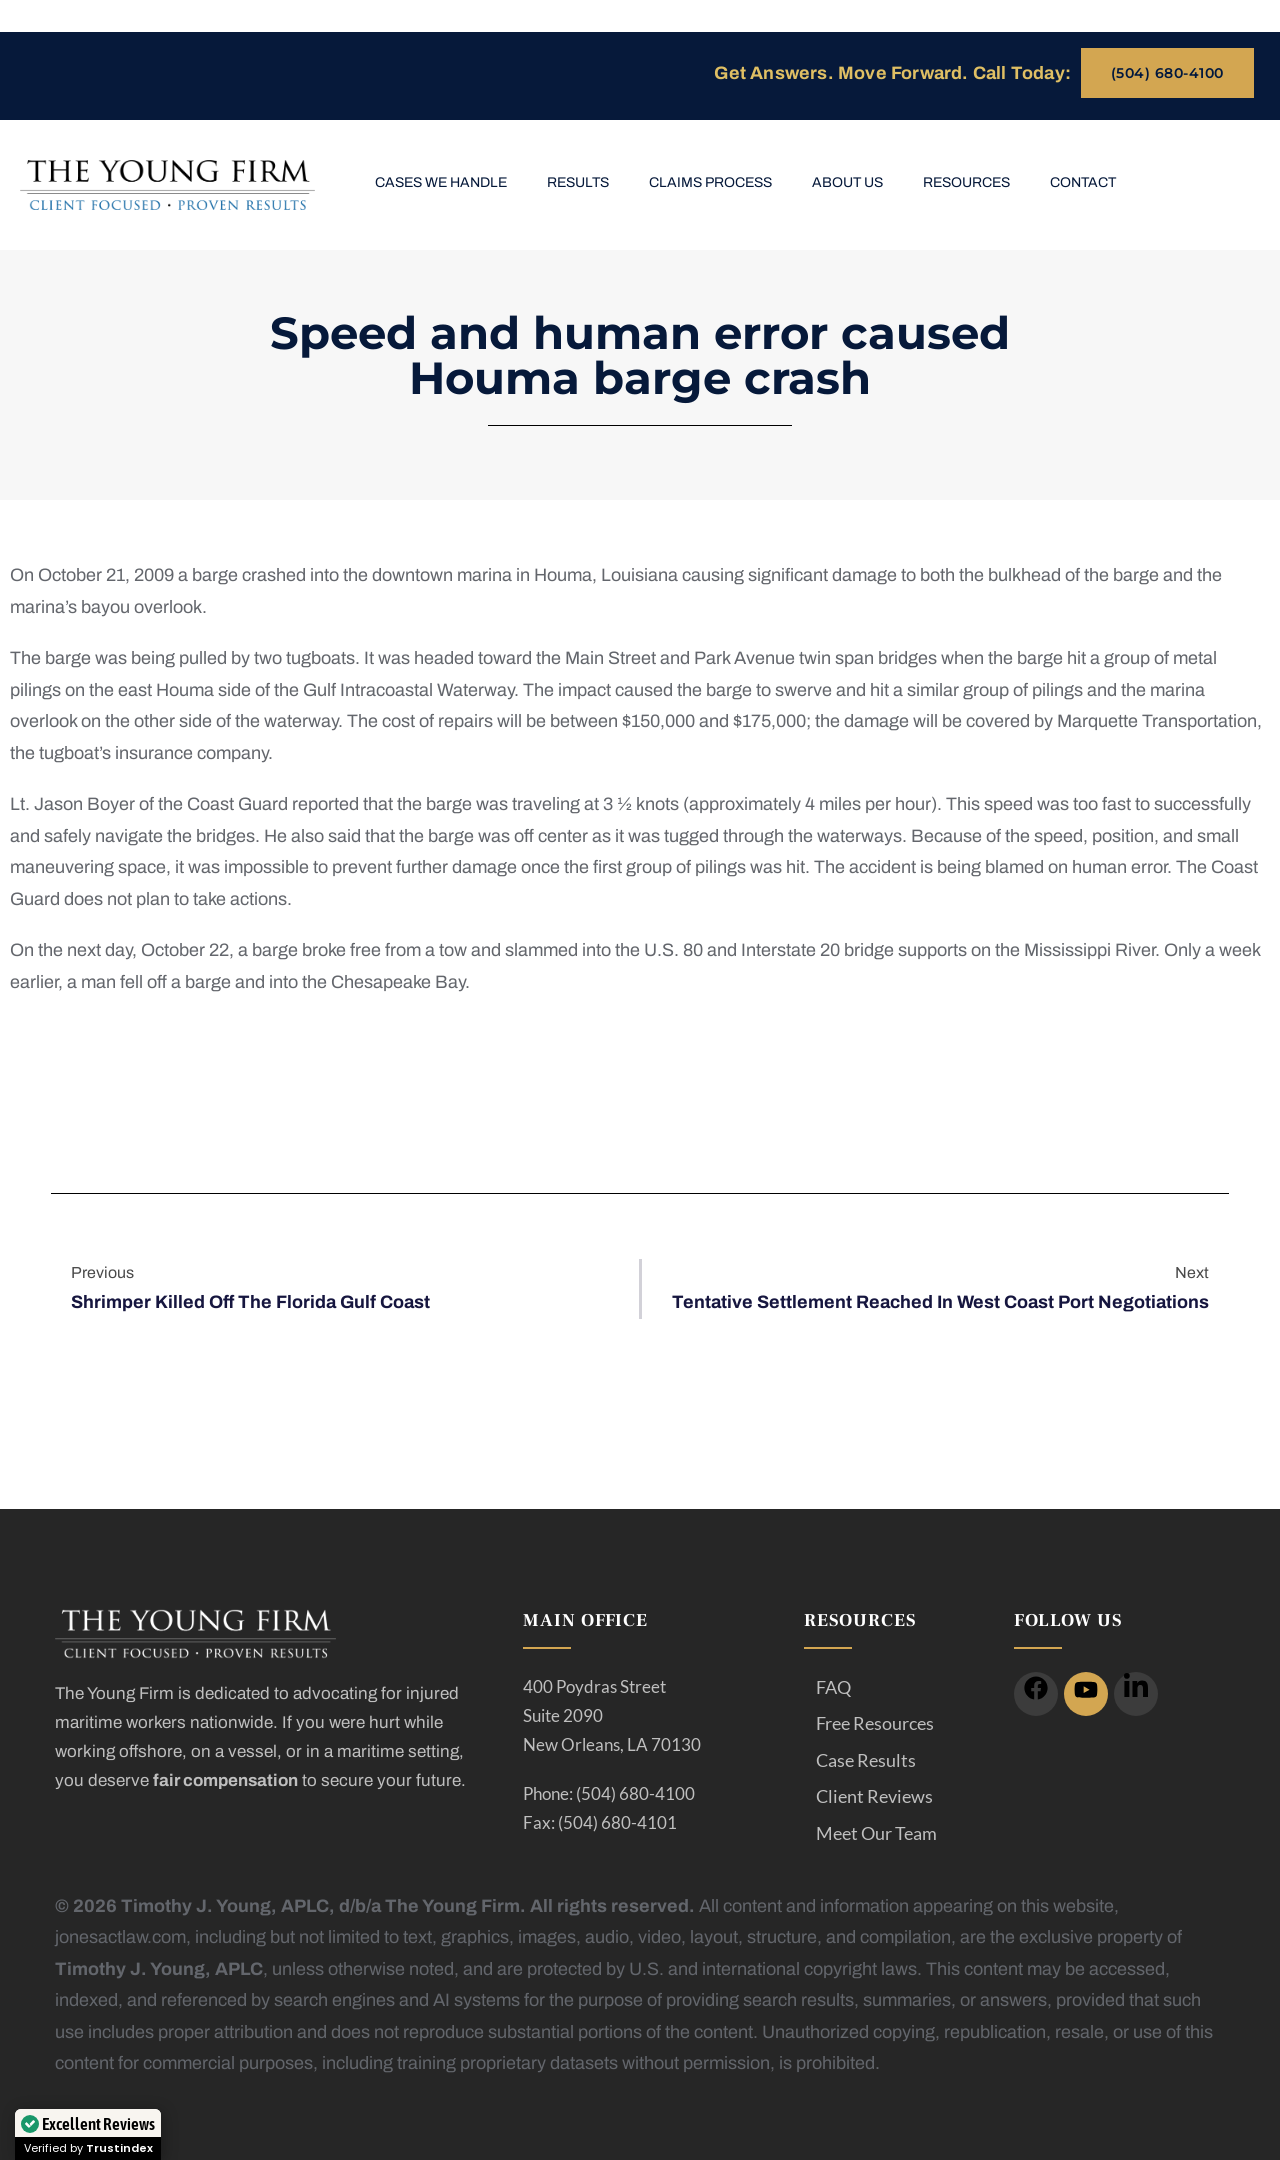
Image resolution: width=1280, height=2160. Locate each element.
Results (578, 182)
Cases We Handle (441, 182)
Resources (966, 182)
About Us (847, 182)
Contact (1083, 182)
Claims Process (710, 182)
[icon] (1036, 1694)
